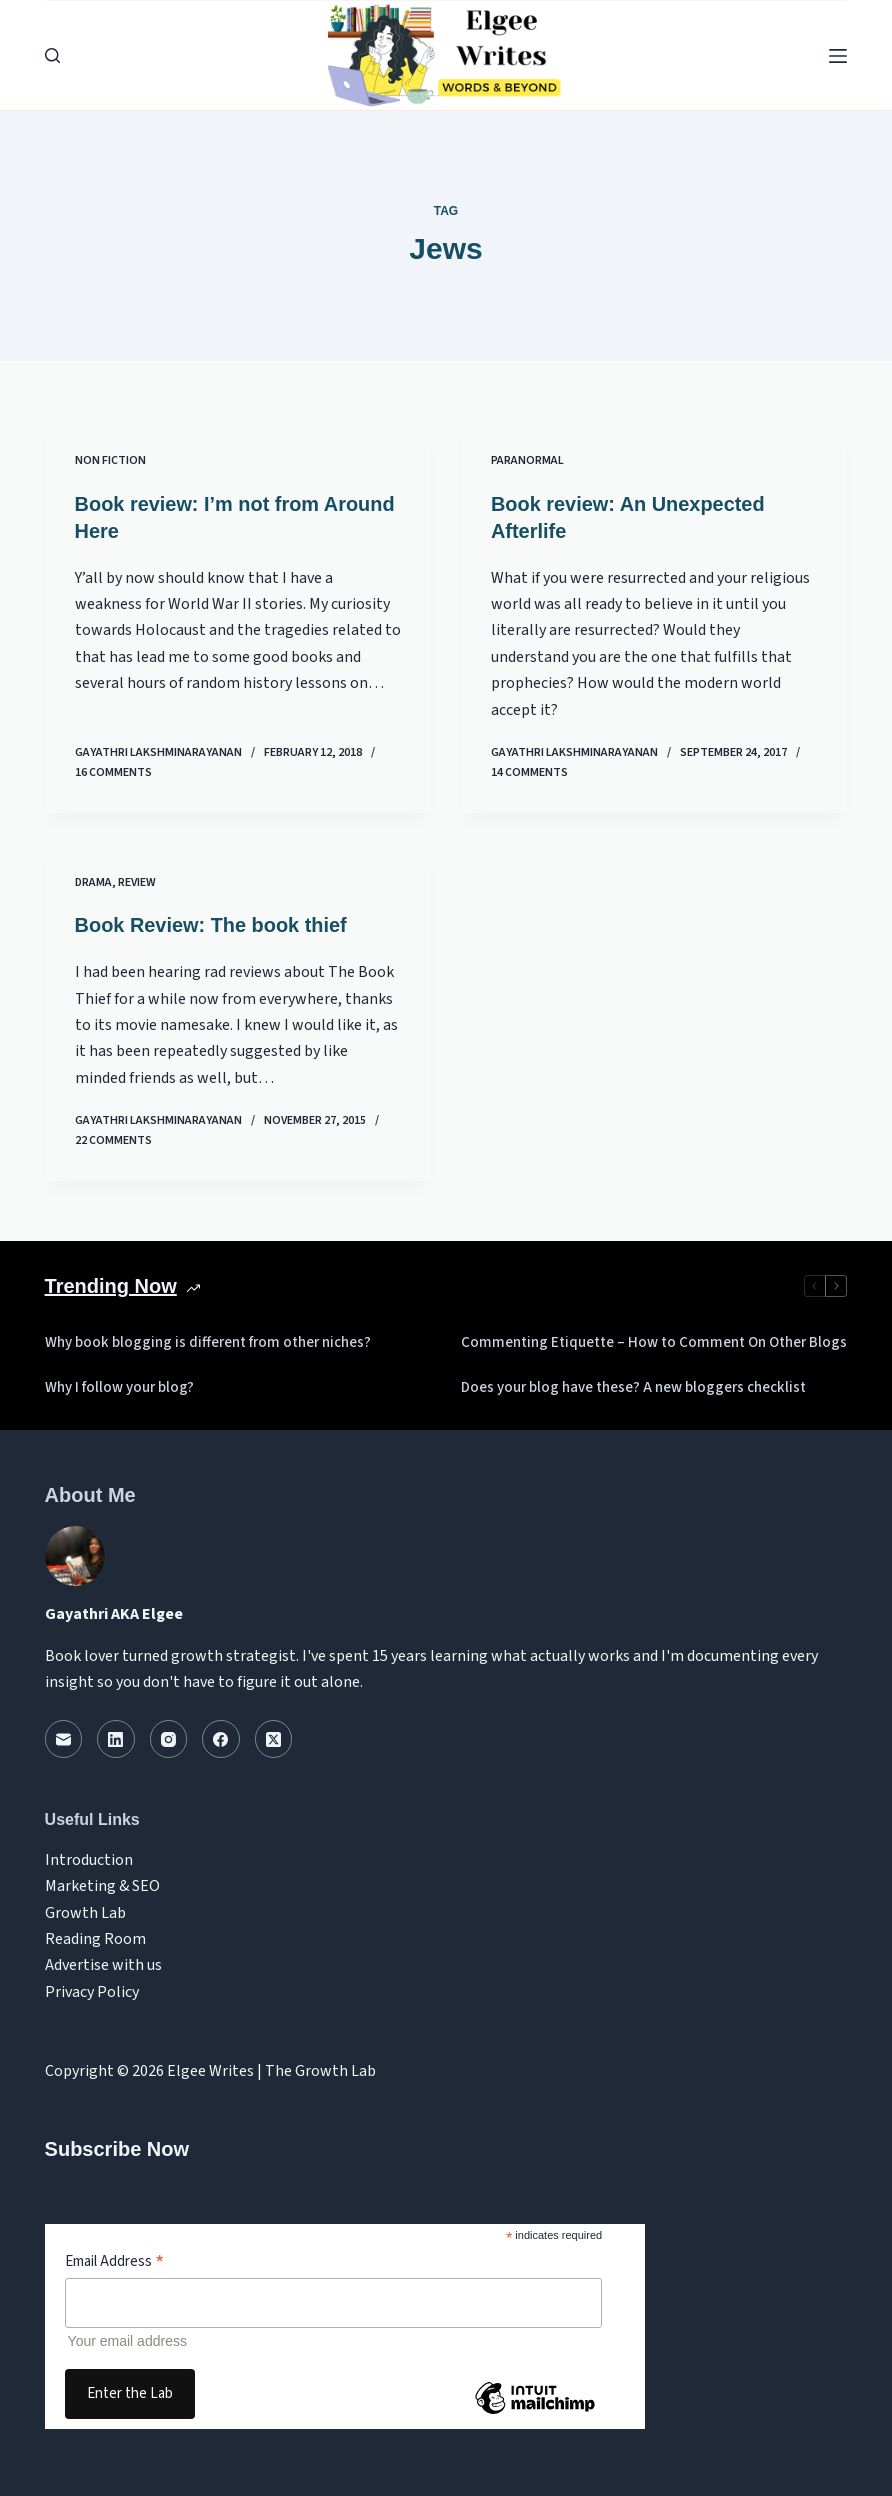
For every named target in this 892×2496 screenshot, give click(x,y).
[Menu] (838, 56)
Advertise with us (103, 1963)
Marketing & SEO (102, 1883)
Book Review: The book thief (211, 924)
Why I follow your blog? (119, 1384)
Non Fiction (110, 460)
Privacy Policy (92, 1989)
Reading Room (95, 1936)
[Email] (64, 1737)
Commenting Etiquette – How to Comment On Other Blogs (654, 1339)
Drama (93, 880)
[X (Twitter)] (274, 1737)
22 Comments (113, 1137)
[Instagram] (169, 1737)
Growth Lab (85, 1910)
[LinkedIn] (116, 1737)
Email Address (114, 2259)
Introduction (89, 1857)
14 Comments (529, 770)
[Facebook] (221, 1737)
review (137, 880)
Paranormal (527, 460)
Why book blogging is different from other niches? (208, 1339)
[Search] (52, 55)
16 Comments (113, 770)
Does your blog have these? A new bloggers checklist (633, 1384)
